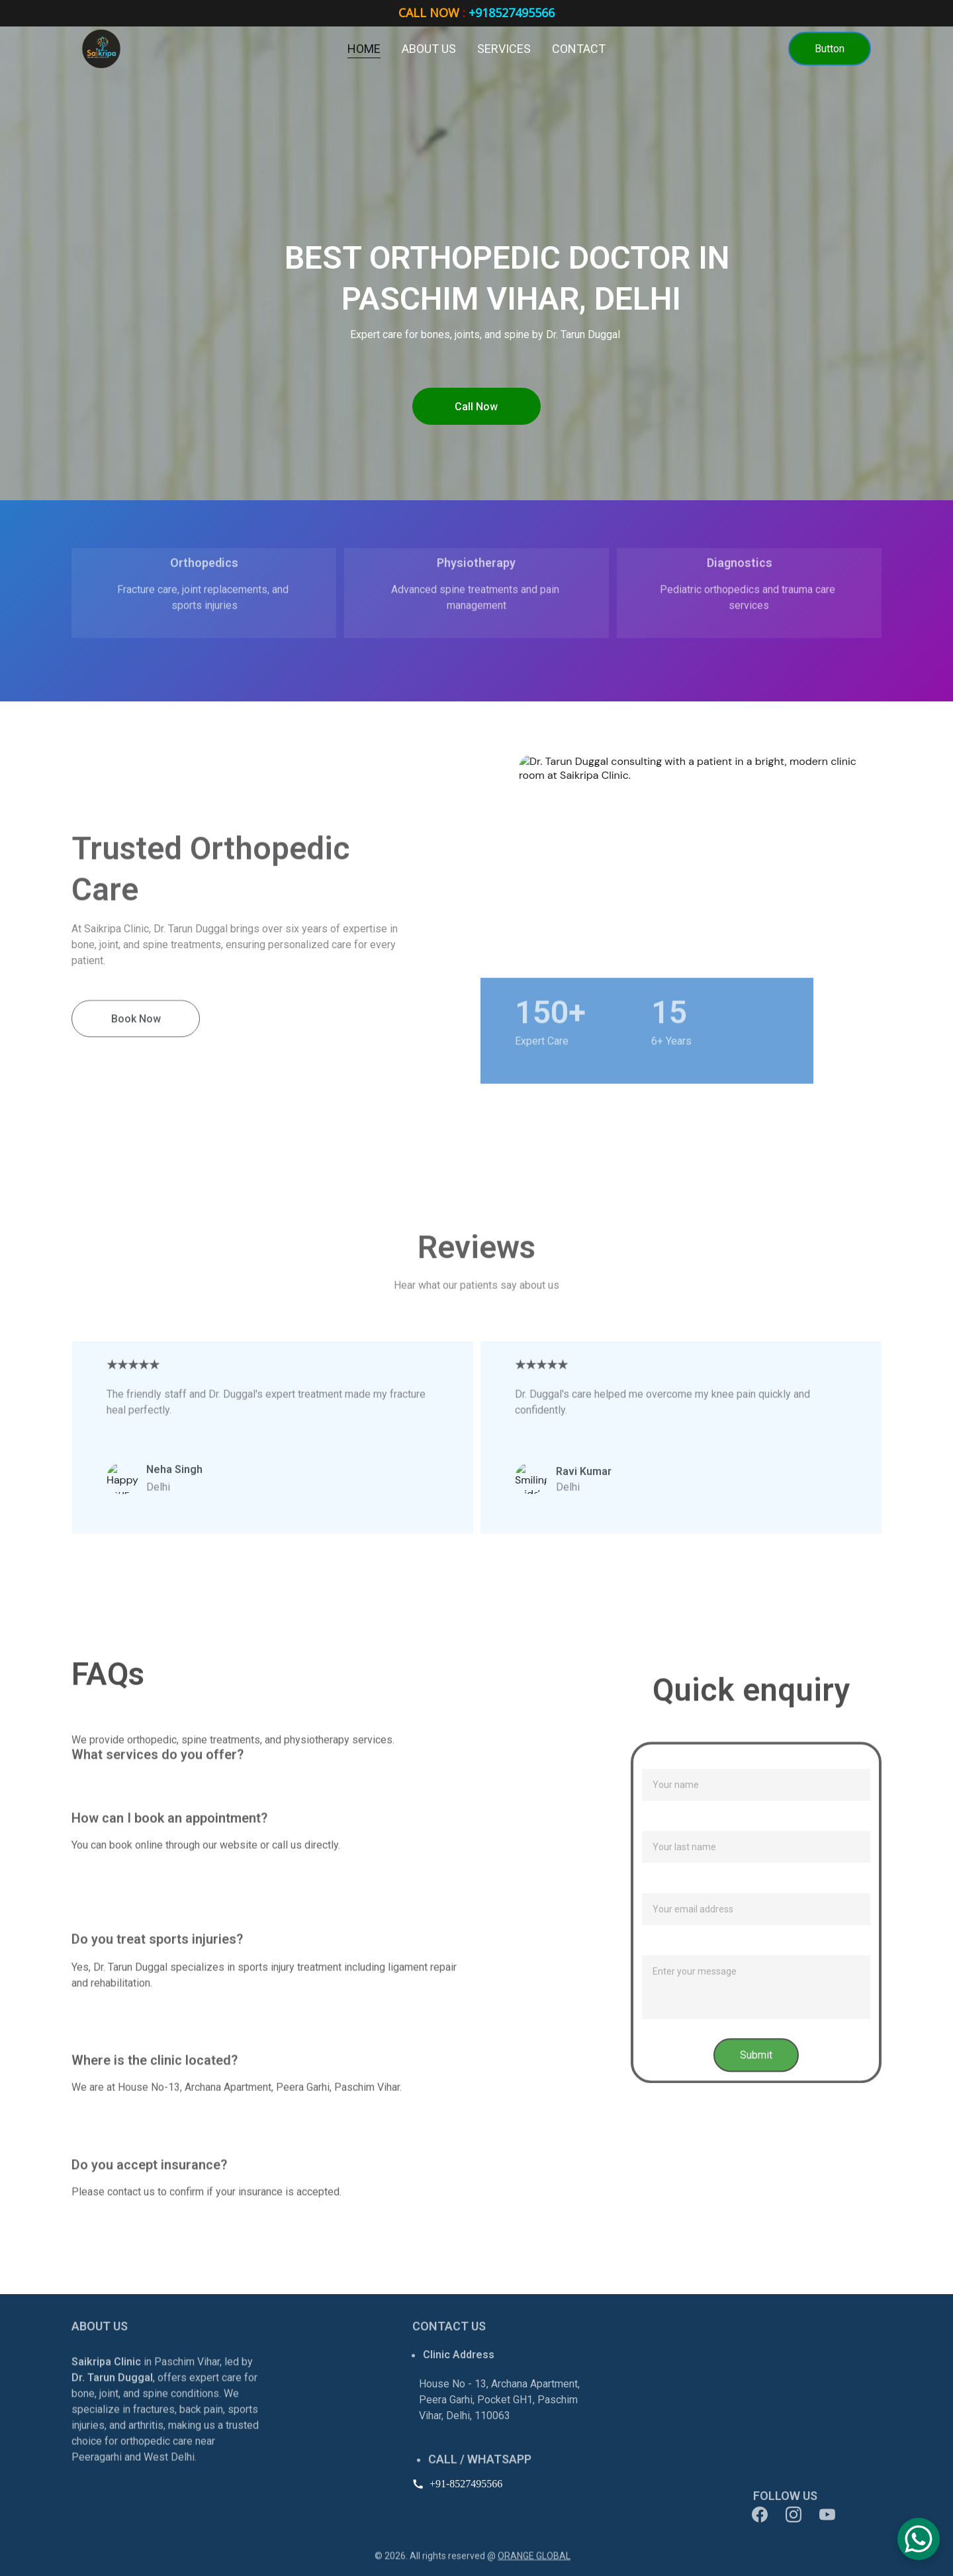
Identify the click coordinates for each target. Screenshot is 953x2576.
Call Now (476, 406)
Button (829, 48)
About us (429, 49)
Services (504, 49)
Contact (579, 49)
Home (364, 49)
